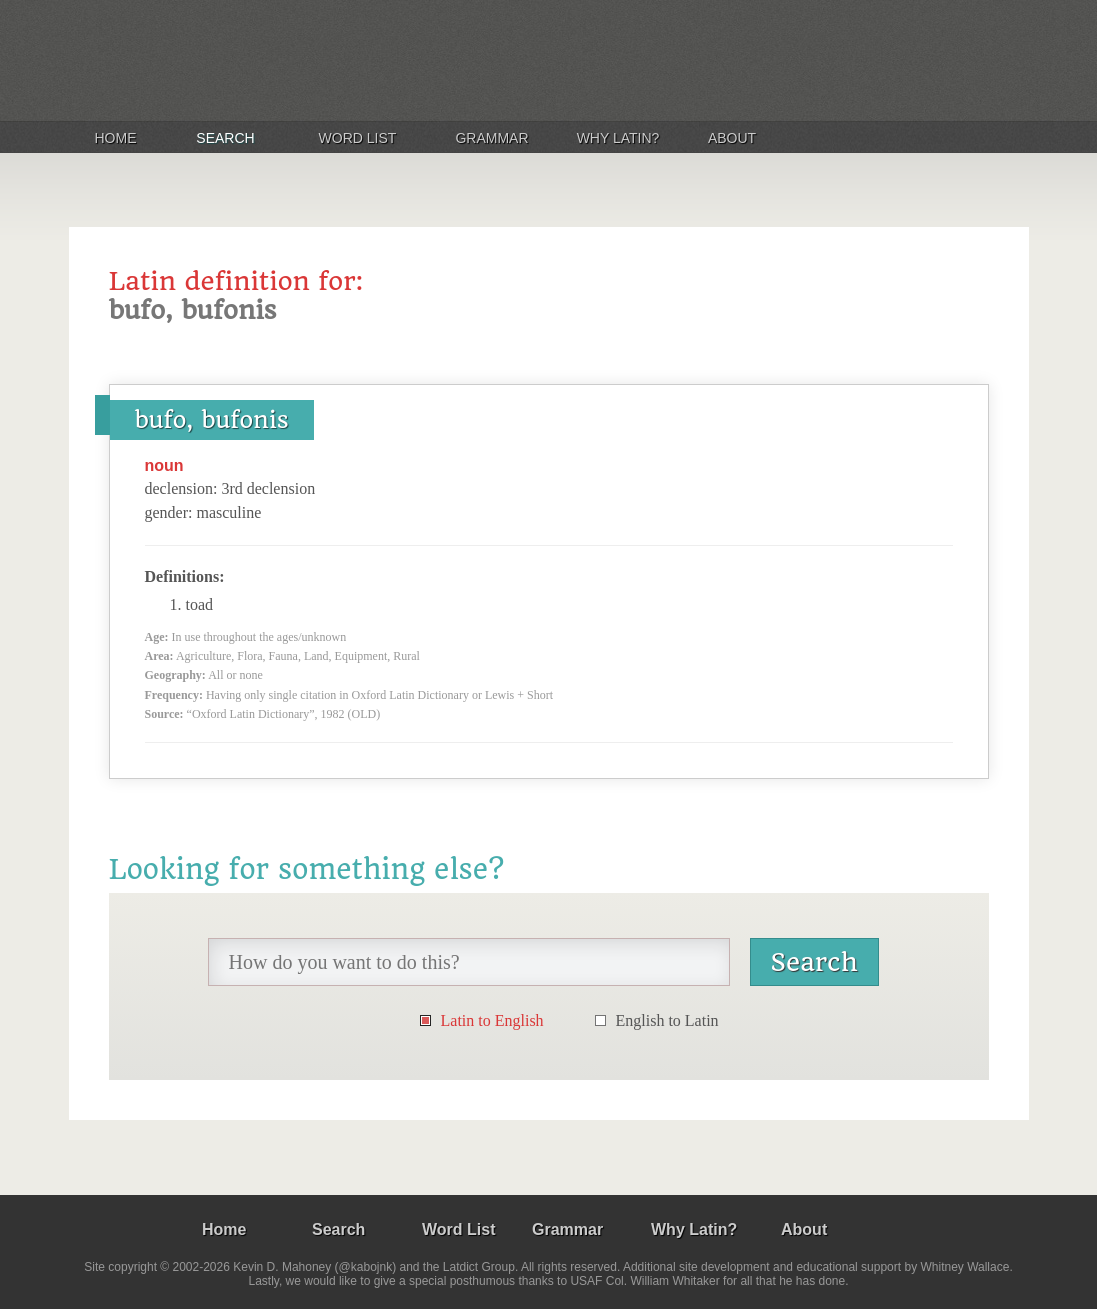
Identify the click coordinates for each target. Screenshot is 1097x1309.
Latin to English (492, 1020)
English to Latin (667, 1020)
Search (225, 138)
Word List (358, 138)
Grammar (491, 138)
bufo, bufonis (212, 420)
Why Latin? (618, 138)
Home (116, 138)
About (732, 138)
